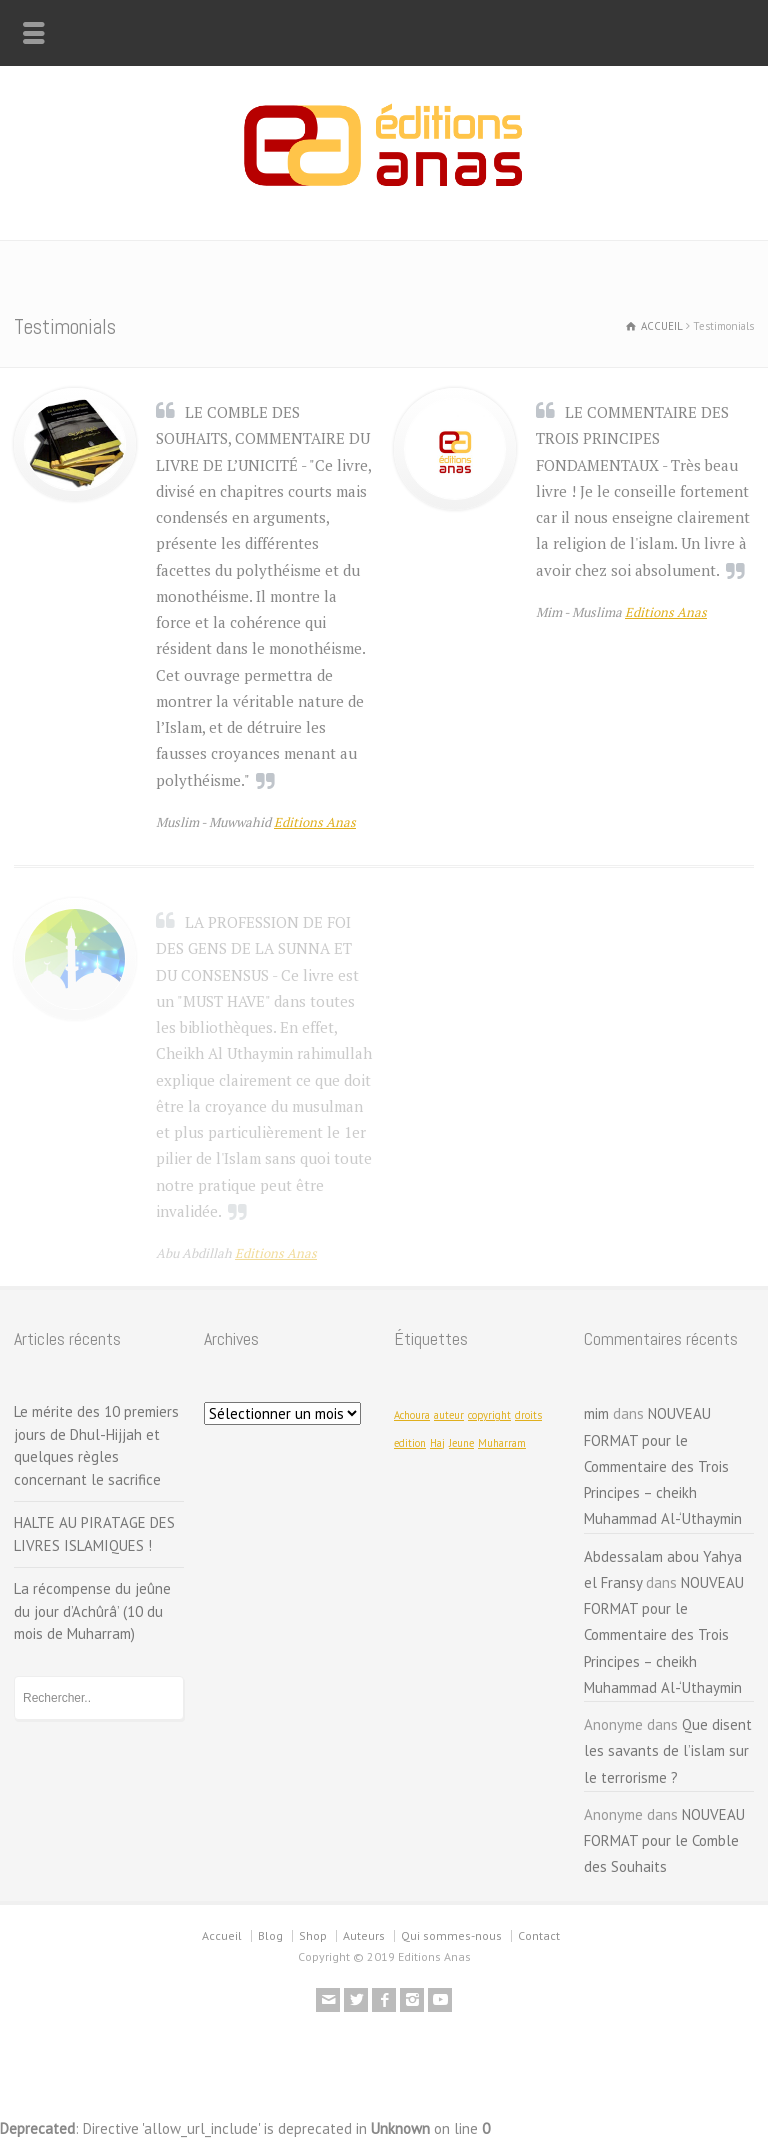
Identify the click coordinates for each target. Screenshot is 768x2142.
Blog (270, 1935)
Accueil (222, 1935)
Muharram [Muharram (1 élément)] (502, 1443)
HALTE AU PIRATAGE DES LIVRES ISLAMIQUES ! (94, 1534)
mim (596, 1413)
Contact (539, 1935)
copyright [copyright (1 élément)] (489, 1415)
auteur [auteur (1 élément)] (449, 1415)
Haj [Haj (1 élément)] (437, 1443)
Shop (313, 1935)
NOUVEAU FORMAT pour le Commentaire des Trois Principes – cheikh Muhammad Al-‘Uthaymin (663, 1466)
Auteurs (364, 1935)
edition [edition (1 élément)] (410, 1443)
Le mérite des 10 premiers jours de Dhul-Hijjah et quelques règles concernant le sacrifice (96, 1445)
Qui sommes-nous (451, 1935)
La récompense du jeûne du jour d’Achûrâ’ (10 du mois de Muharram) (92, 1611)
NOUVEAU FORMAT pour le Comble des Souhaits (664, 1841)
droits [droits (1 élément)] (528, 1415)
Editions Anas (315, 822)
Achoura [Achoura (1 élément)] (412, 1415)
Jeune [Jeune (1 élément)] (461, 1443)
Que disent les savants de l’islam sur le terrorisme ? (668, 1751)
